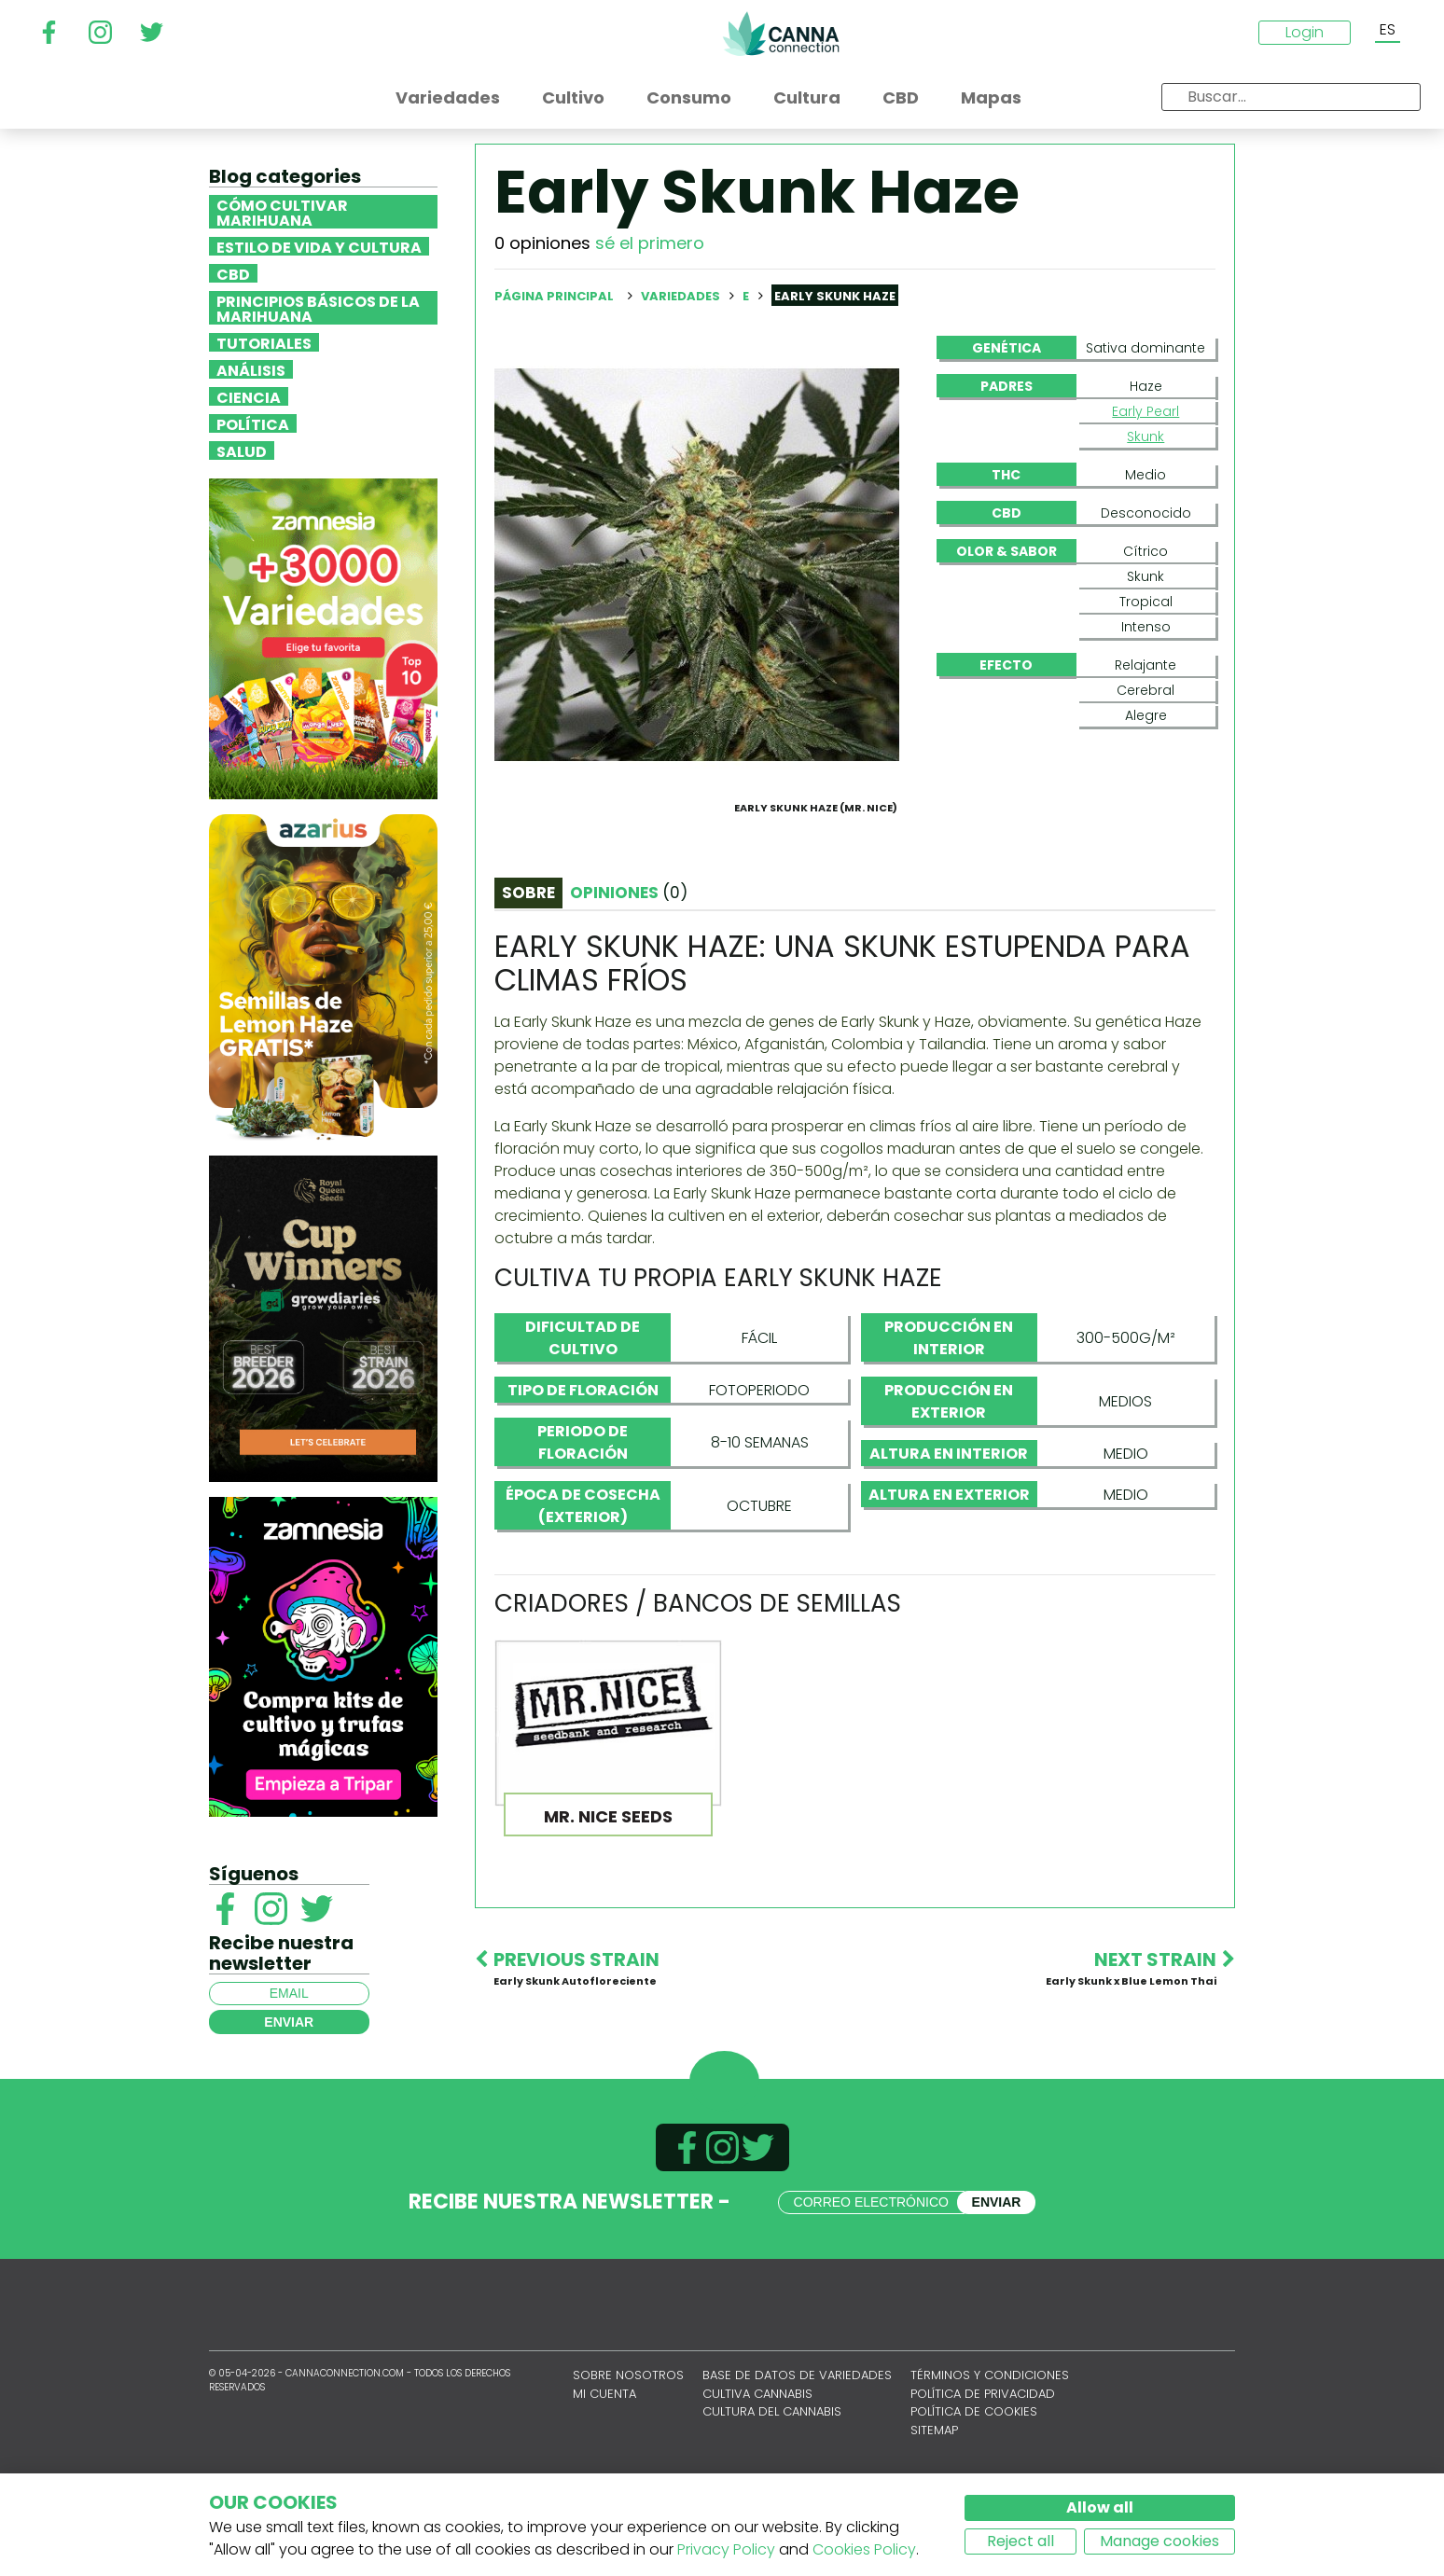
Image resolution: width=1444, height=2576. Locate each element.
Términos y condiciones (989, 2452)
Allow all (1099, 2507)
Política (252, 423)
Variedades (682, 296)
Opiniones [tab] (628, 982)
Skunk (1145, 436)
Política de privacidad (982, 2471)
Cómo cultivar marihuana (282, 212)
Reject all (1020, 2541)
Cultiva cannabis (757, 2471)
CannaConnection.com (780, 33)
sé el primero (649, 243)
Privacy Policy (726, 2549)
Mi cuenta (604, 2471)
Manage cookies (1159, 2541)
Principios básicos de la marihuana (318, 308)
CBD (233, 273)
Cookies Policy (864, 2549)
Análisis (250, 369)
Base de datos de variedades (797, 2452)
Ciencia (248, 396)
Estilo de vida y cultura (319, 246)
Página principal (554, 296)
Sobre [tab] (528, 982)
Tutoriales (264, 342)
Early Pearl (1145, 411)
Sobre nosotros (628, 2452)
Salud (241, 450)
